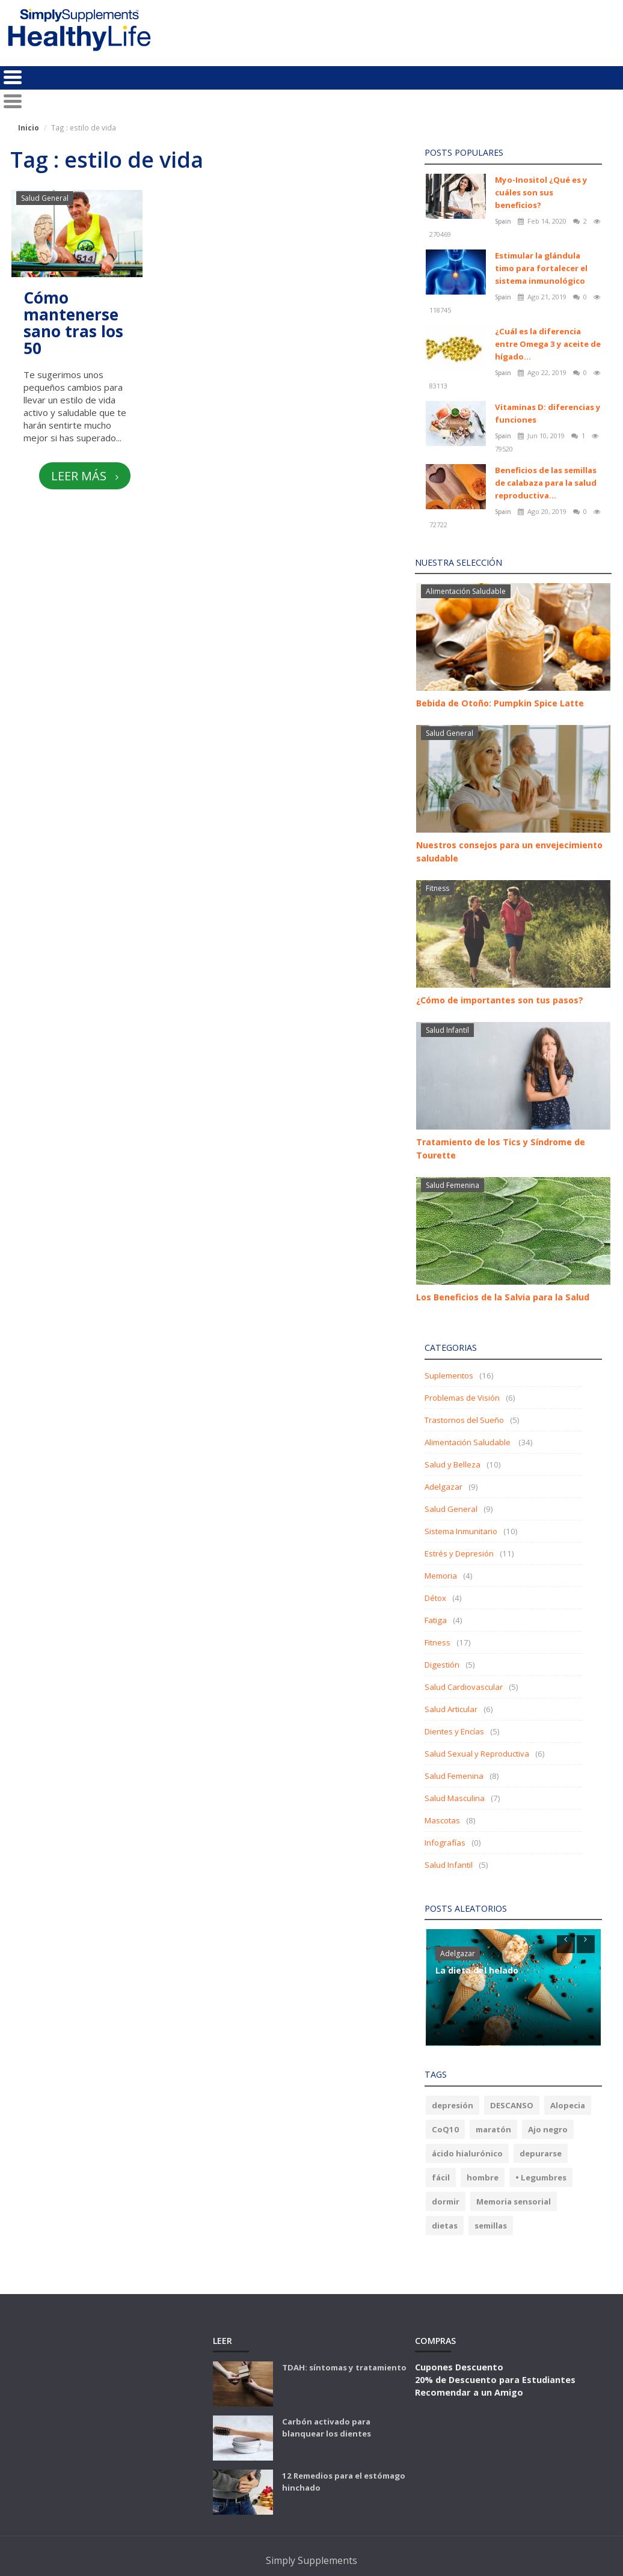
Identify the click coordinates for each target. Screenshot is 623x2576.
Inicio (28, 127)
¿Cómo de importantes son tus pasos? (499, 1000)
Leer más (84, 476)
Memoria (441, 1575)
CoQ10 (445, 2129)
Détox (435, 1597)
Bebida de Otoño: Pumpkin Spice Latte (500, 703)
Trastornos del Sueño (464, 1420)
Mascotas (442, 1820)
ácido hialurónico (467, 2153)
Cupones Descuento (459, 2367)
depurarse (541, 2153)
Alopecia (567, 2105)
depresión (452, 2105)
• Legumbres (540, 2177)
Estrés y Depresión (459, 1553)
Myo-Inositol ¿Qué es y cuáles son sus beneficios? (541, 192)
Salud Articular (451, 1709)
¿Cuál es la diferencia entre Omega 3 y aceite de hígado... (548, 344)
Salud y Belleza (452, 1464)
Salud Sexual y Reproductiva (477, 1753)
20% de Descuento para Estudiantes (495, 2379)
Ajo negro (548, 2129)
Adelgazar (443, 1486)
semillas (490, 2225)
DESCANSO (511, 2105)
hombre (483, 2177)
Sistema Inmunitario (461, 1531)
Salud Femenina (452, 1185)
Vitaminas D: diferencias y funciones (548, 413)
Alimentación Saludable (466, 591)
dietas (445, 2225)
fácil (441, 2177)
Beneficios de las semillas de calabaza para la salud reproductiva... (546, 483)
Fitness (437, 888)
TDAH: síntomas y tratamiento (344, 2367)
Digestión (442, 1664)
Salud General (45, 198)
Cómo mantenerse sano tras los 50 (73, 322)
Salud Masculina (455, 1798)
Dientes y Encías (454, 1731)
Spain (504, 221)
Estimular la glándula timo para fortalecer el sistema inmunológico (541, 268)
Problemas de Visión (462, 1397)
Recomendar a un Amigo (469, 2392)
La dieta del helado (476, 1970)
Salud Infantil (447, 1030)
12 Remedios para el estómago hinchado (343, 2481)
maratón (493, 2129)
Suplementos (449, 1375)
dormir (445, 2201)
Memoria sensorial (513, 2201)
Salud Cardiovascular (464, 1686)
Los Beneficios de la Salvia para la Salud (502, 1297)
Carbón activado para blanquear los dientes (326, 2427)
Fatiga (436, 1620)
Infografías (445, 1842)
